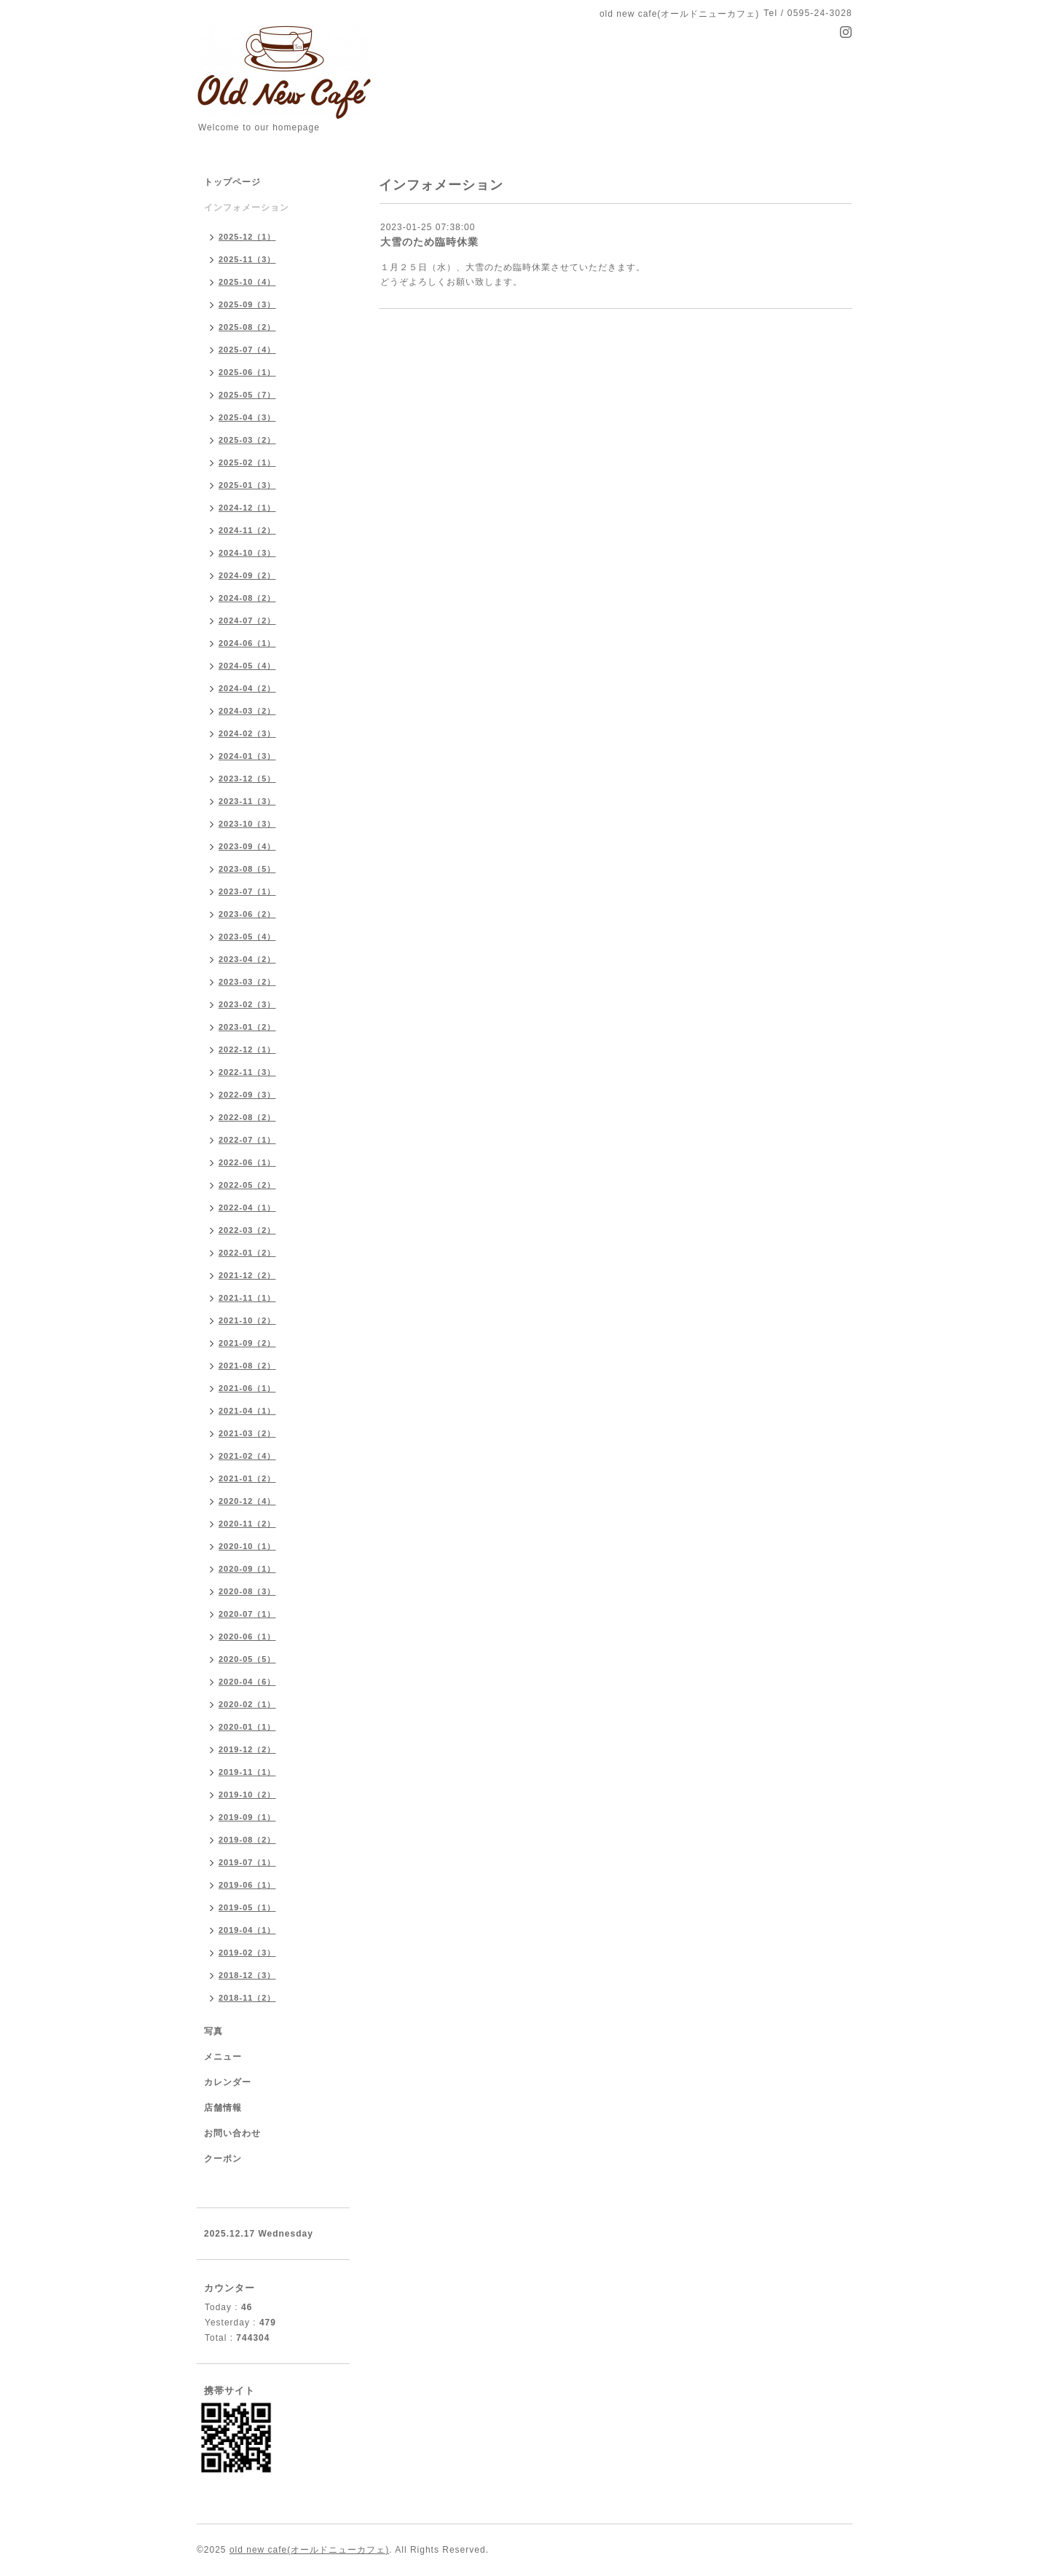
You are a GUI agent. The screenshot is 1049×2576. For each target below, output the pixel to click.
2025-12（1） (247, 236)
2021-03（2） (247, 1433)
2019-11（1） (247, 1772)
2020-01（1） (247, 1726)
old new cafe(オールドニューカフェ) (309, 2550)
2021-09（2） (247, 1343)
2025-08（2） (247, 327)
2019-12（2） (247, 1749)
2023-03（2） (247, 981)
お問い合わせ (232, 2133)
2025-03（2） (247, 440)
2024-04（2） (247, 688)
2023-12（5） (247, 778)
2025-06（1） (247, 372)
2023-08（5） (247, 868)
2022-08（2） (247, 1117)
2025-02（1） (247, 462)
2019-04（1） (247, 1930)
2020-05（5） (247, 1659)
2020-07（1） (247, 1614)
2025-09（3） (247, 304)
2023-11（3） (247, 801)
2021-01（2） (247, 1478)
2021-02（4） (247, 1456)
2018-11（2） (247, 1997)
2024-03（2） (247, 710)
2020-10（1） (247, 1546)
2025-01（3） (247, 485)
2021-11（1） (247, 1297)
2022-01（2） (247, 1252)
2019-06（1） (247, 1884)
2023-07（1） (247, 891)
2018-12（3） (247, 1975)
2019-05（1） (247, 1907)
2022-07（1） (247, 1139)
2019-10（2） (247, 1794)
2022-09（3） (247, 1094)
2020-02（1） (247, 1704)
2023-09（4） (247, 846)
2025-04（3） (247, 417)
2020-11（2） (247, 1523)
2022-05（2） (247, 1185)
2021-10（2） (247, 1320)
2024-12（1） (247, 507)
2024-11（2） (247, 530)
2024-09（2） (247, 575)
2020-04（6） (247, 1681)
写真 (213, 2031)
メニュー (223, 2057)
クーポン (223, 2159)
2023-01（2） (247, 1027)
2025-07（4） (247, 349)
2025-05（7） (247, 394)
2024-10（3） (247, 552)
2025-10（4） (247, 281)
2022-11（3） (247, 1072)
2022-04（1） (247, 1207)
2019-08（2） (247, 1839)
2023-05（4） (247, 936)
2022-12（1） (247, 1049)
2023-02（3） (247, 1004)
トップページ (232, 182)
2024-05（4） (247, 665)
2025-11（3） (247, 259)
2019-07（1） (247, 1862)
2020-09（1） (247, 1568)
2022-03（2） (247, 1230)
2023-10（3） (247, 823)
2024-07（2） (247, 620)
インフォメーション (246, 207)
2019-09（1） (247, 1817)
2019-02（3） (247, 1952)
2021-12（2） (247, 1275)
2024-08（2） (247, 598)
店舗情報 (223, 2108)
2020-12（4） (247, 1501)
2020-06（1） (247, 1636)
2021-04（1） (247, 1410)
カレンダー (227, 2082)
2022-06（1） (247, 1162)
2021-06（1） (247, 1388)
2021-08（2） (247, 1365)
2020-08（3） (247, 1591)
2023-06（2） (247, 914)
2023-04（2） (247, 959)
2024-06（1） (247, 643)
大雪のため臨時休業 (429, 242)
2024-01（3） (247, 756)
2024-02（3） (247, 733)
